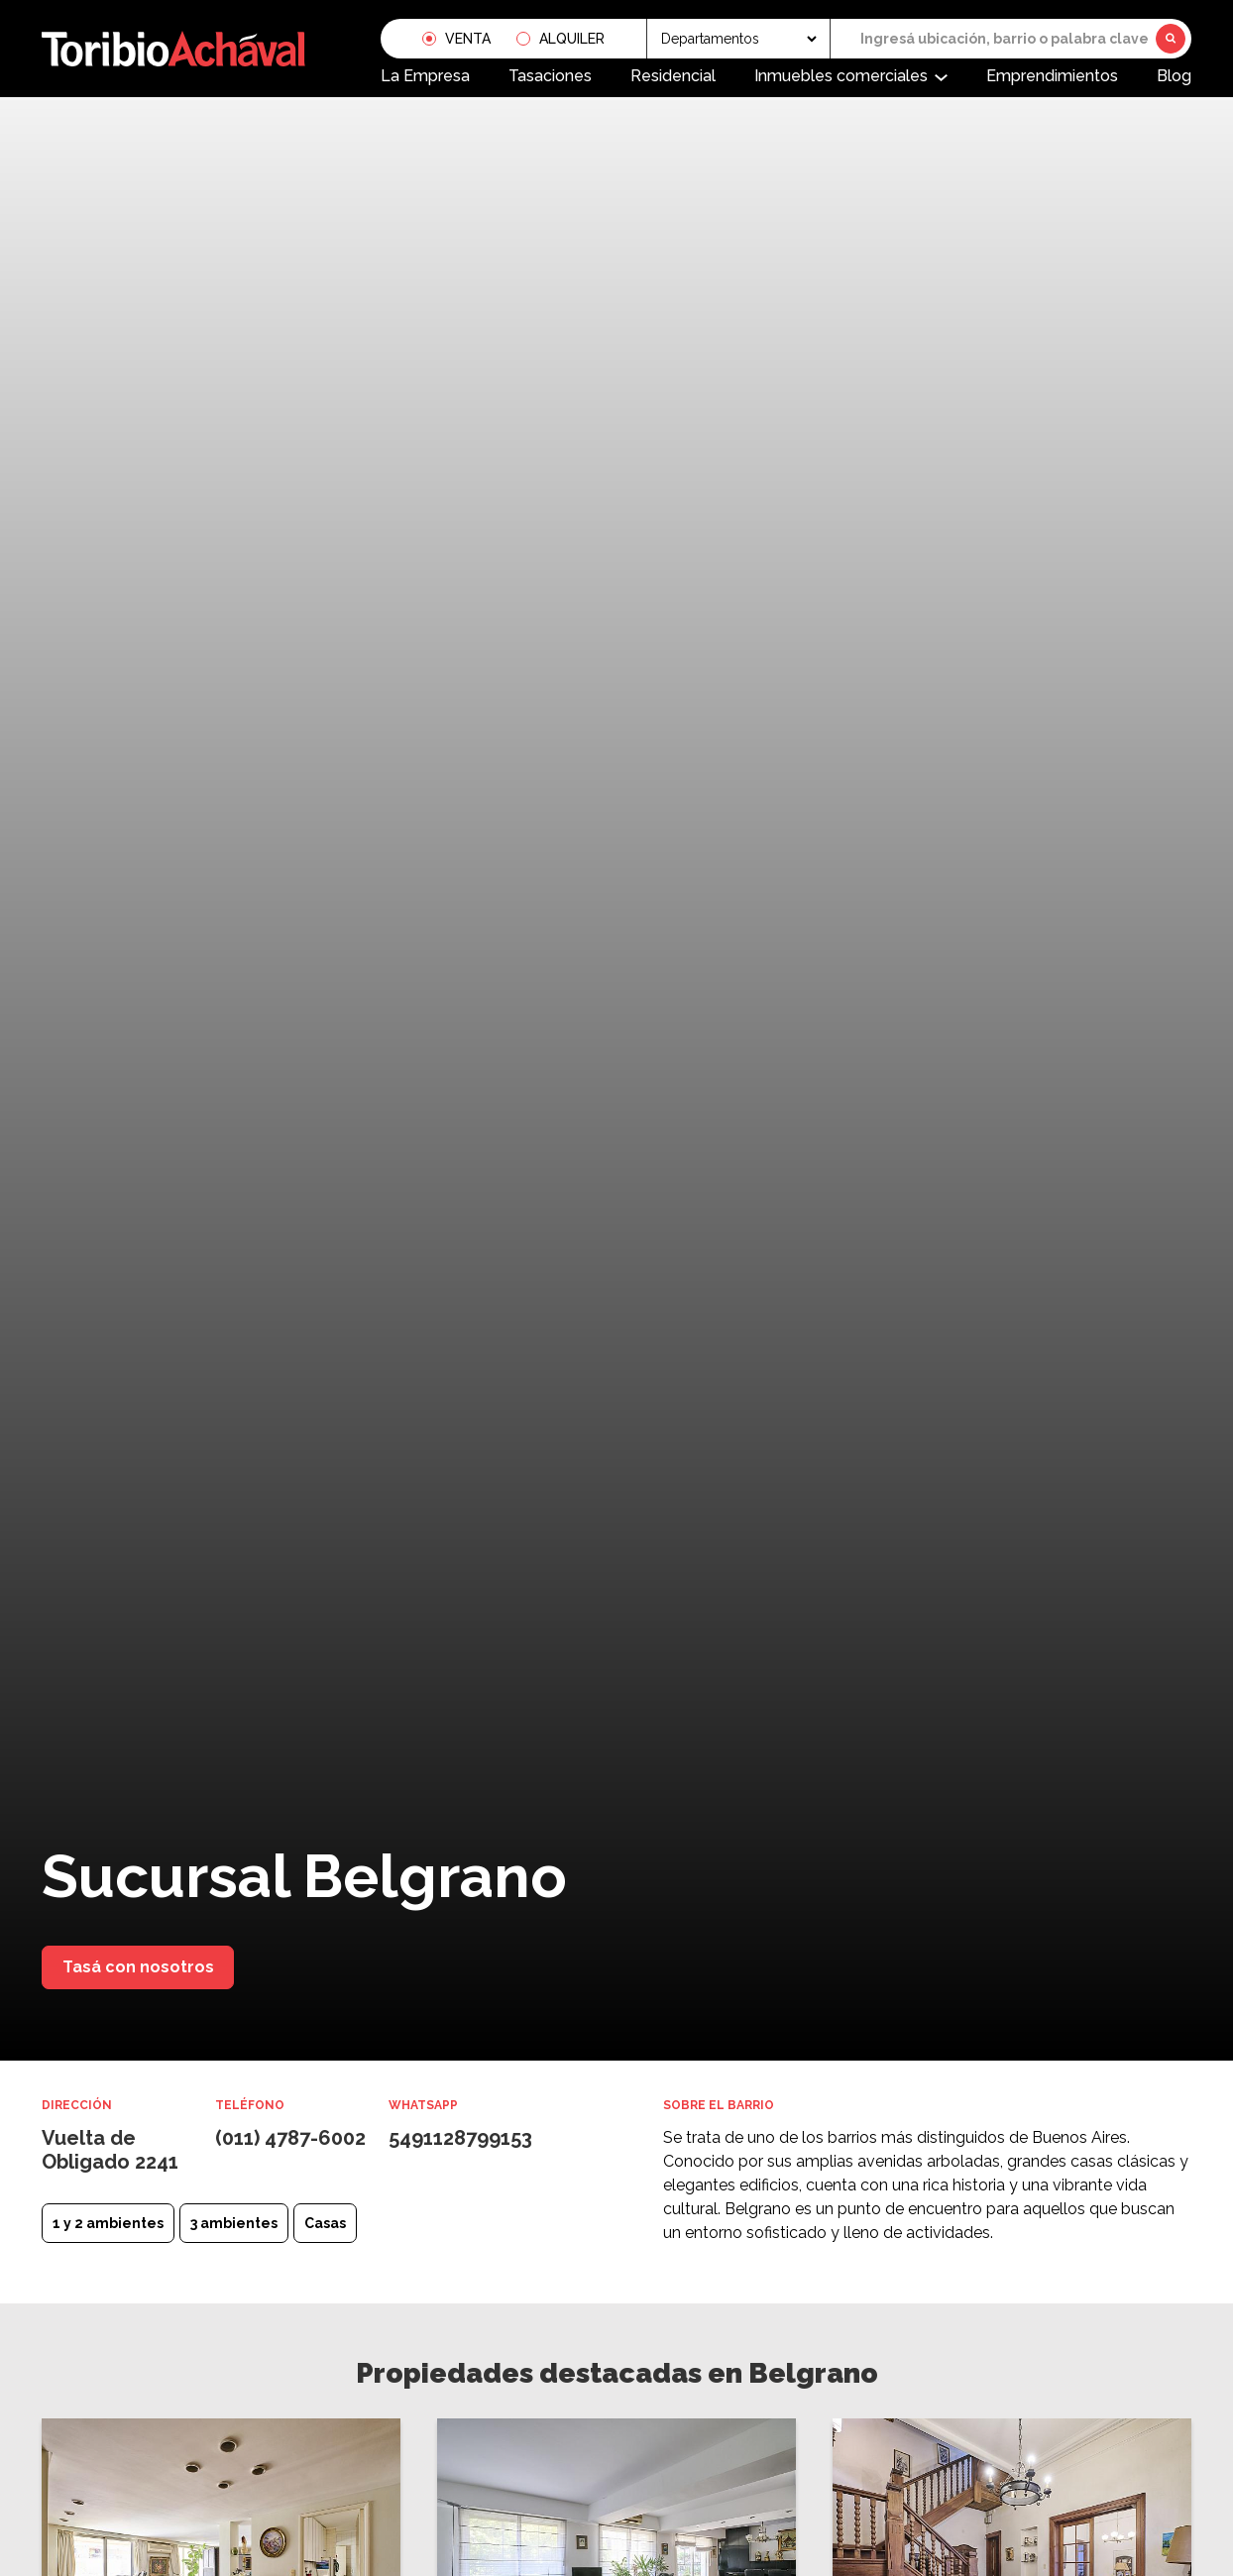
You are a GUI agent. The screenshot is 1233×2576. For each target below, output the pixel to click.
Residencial (673, 75)
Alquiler (572, 39)
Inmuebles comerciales (841, 75)
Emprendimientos (1052, 75)
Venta (468, 39)
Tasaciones (550, 75)
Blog (1174, 75)
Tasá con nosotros (138, 1967)
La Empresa (425, 75)
